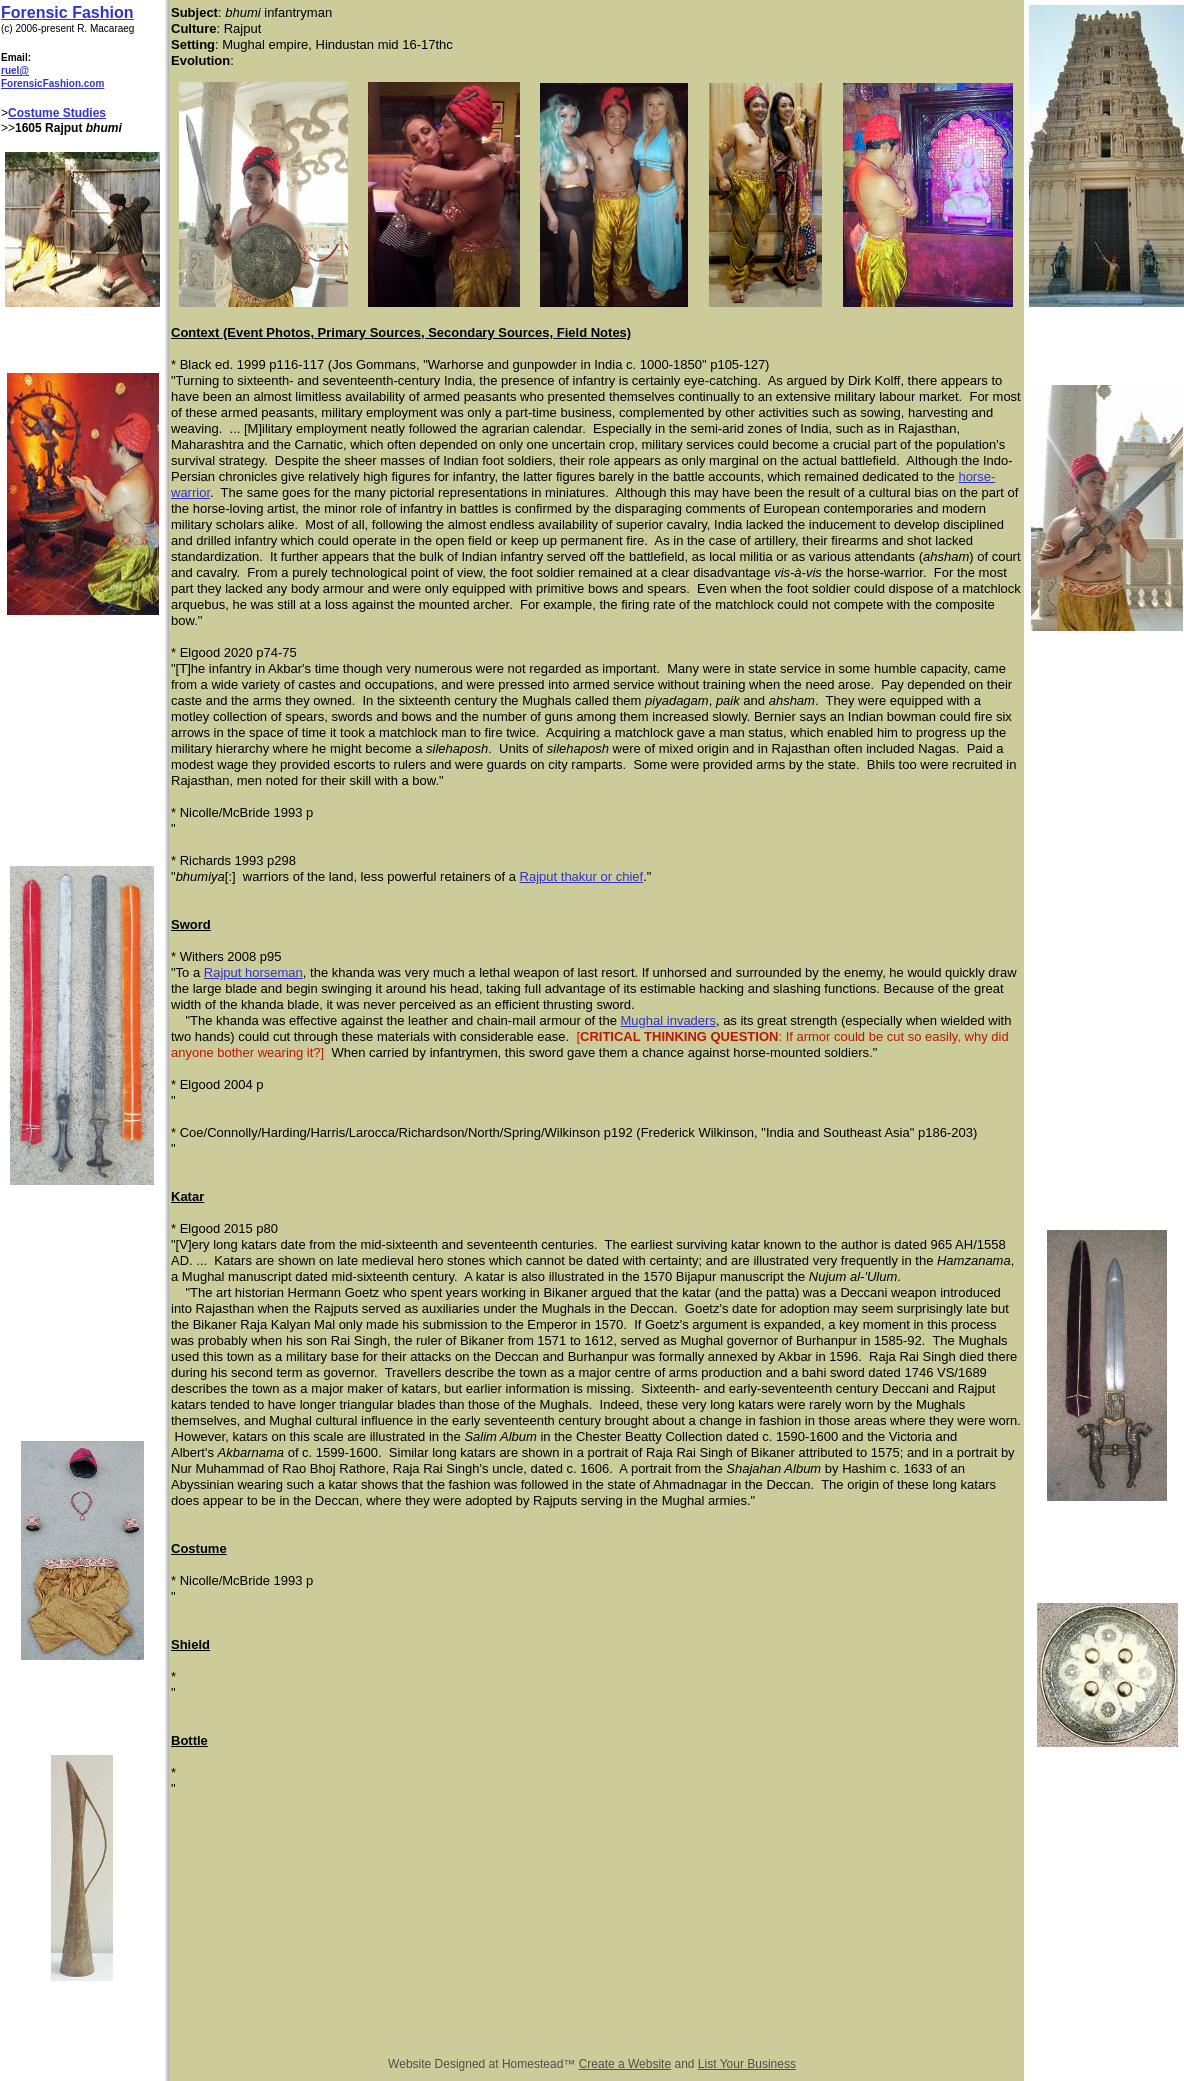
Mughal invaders (668, 1020)
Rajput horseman (253, 972)
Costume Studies (57, 113)
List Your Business (747, 2064)
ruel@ (15, 70)
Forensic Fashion (67, 12)
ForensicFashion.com (52, 83)
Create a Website (625, 2064)
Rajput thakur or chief (582, 876)
